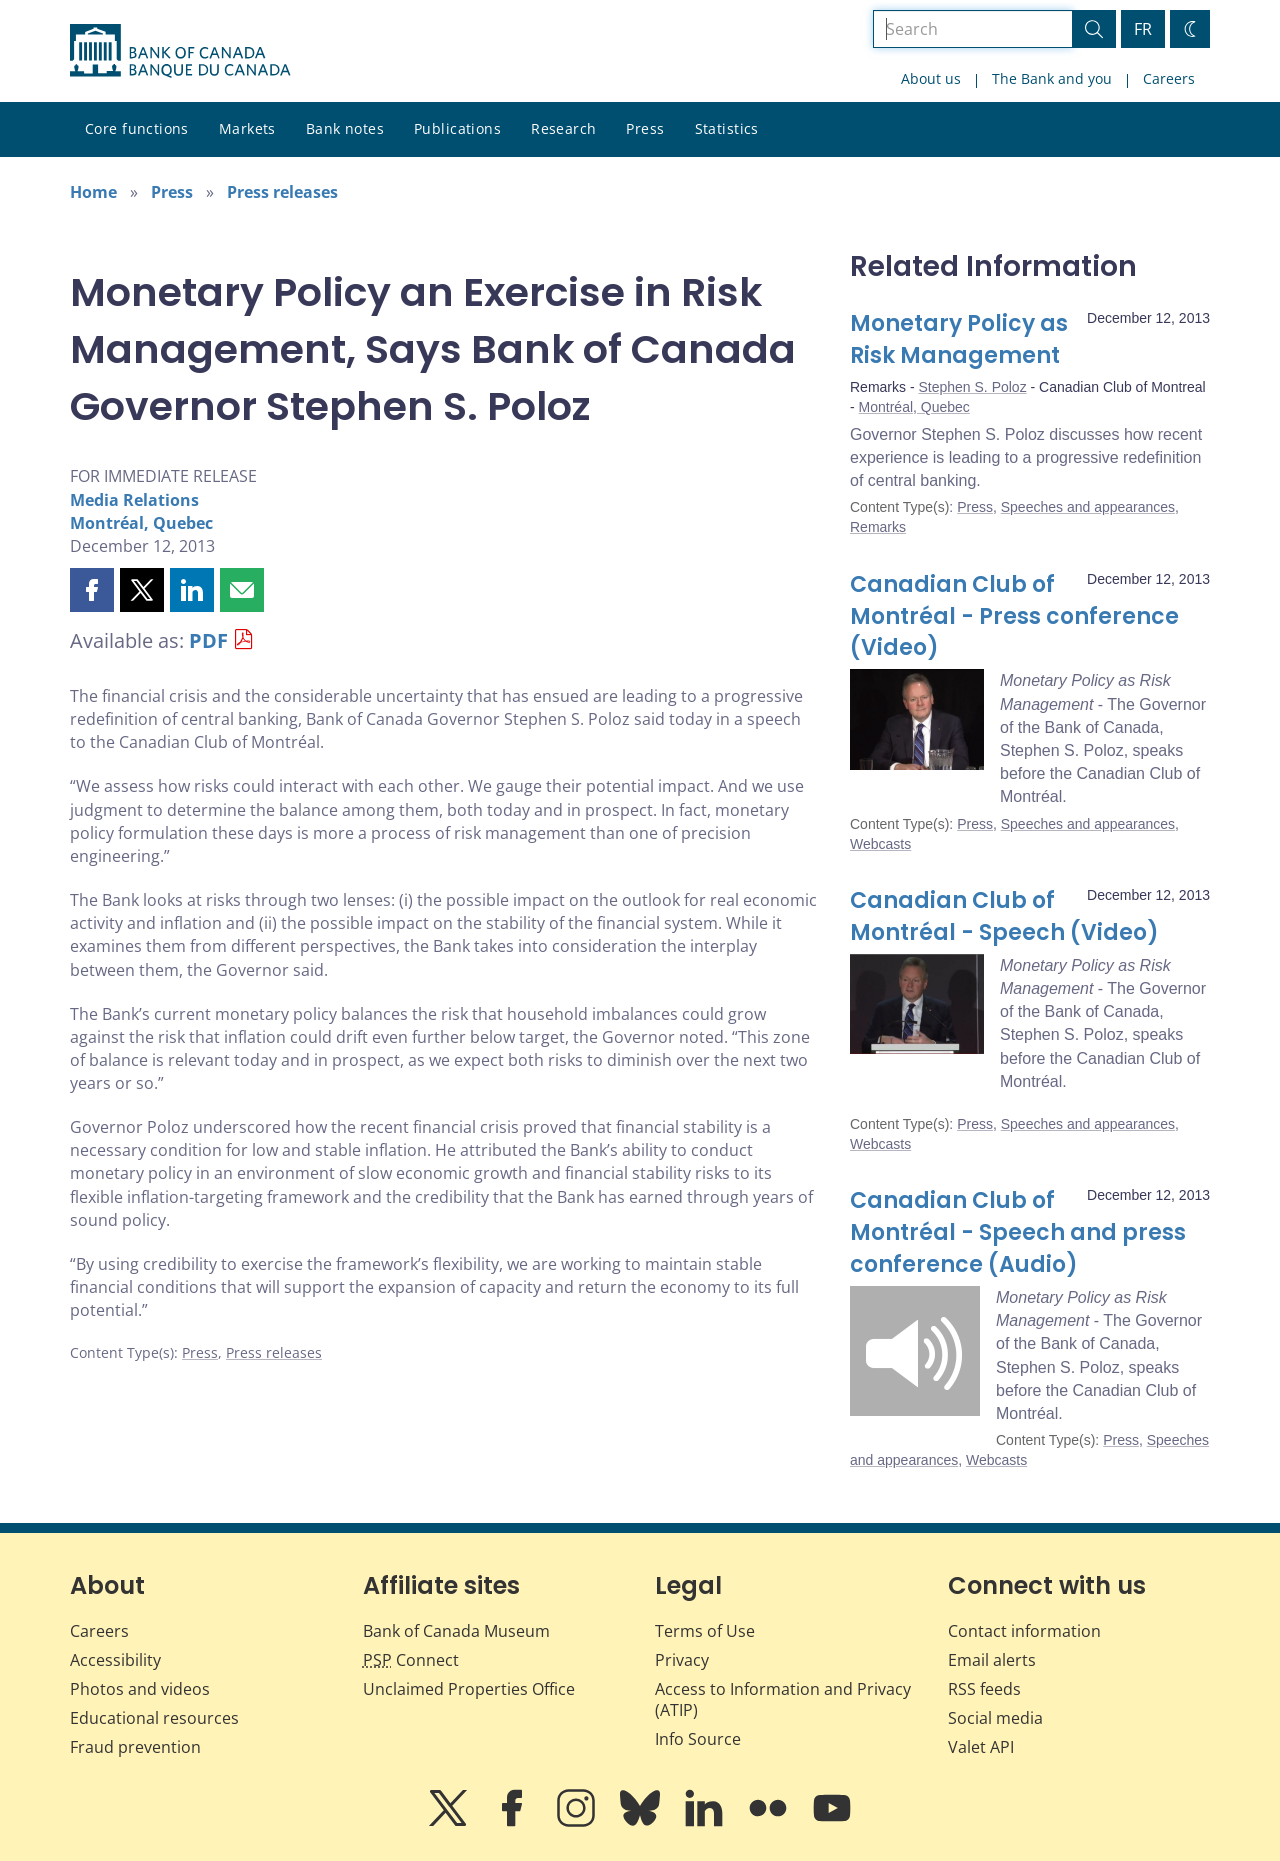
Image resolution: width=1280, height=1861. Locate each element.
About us (931, 78)
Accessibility (115, 1660)
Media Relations (134, 500)
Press (645, 128)
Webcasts (880, 844)
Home (93, 192)
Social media (995, 1718)
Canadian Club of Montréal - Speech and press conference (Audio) (1018, 1232)
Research (563, 128)
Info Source (698, 1739)
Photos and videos (140, 1689)
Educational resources (154, 1718)
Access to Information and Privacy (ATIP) (783, 1699)
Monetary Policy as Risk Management (959, 339)
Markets (247, 128)
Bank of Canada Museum (456, 1631)
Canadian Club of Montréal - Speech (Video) (1004, 916)
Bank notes (345, 128)
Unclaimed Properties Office (469, 1689)
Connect (411, 1660)
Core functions (137, 128)
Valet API (981, 1747)
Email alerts (992, 1660)
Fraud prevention (135, 1747)
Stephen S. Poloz (972, 387)
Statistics (727, 128)
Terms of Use (705, 1631)
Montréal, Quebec (141, 523)
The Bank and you (1052, 78)
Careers (1169, 78)
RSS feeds (984, 1689)
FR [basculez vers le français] (1143, 29)
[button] (92, 590)
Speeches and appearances (1088, 507)
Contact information (1024, 1631)
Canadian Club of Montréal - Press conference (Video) (1014, 616)
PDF (208, 640)
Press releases (282, 192)
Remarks (878, 527)
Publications (457, 128)
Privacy (682, 1660)
